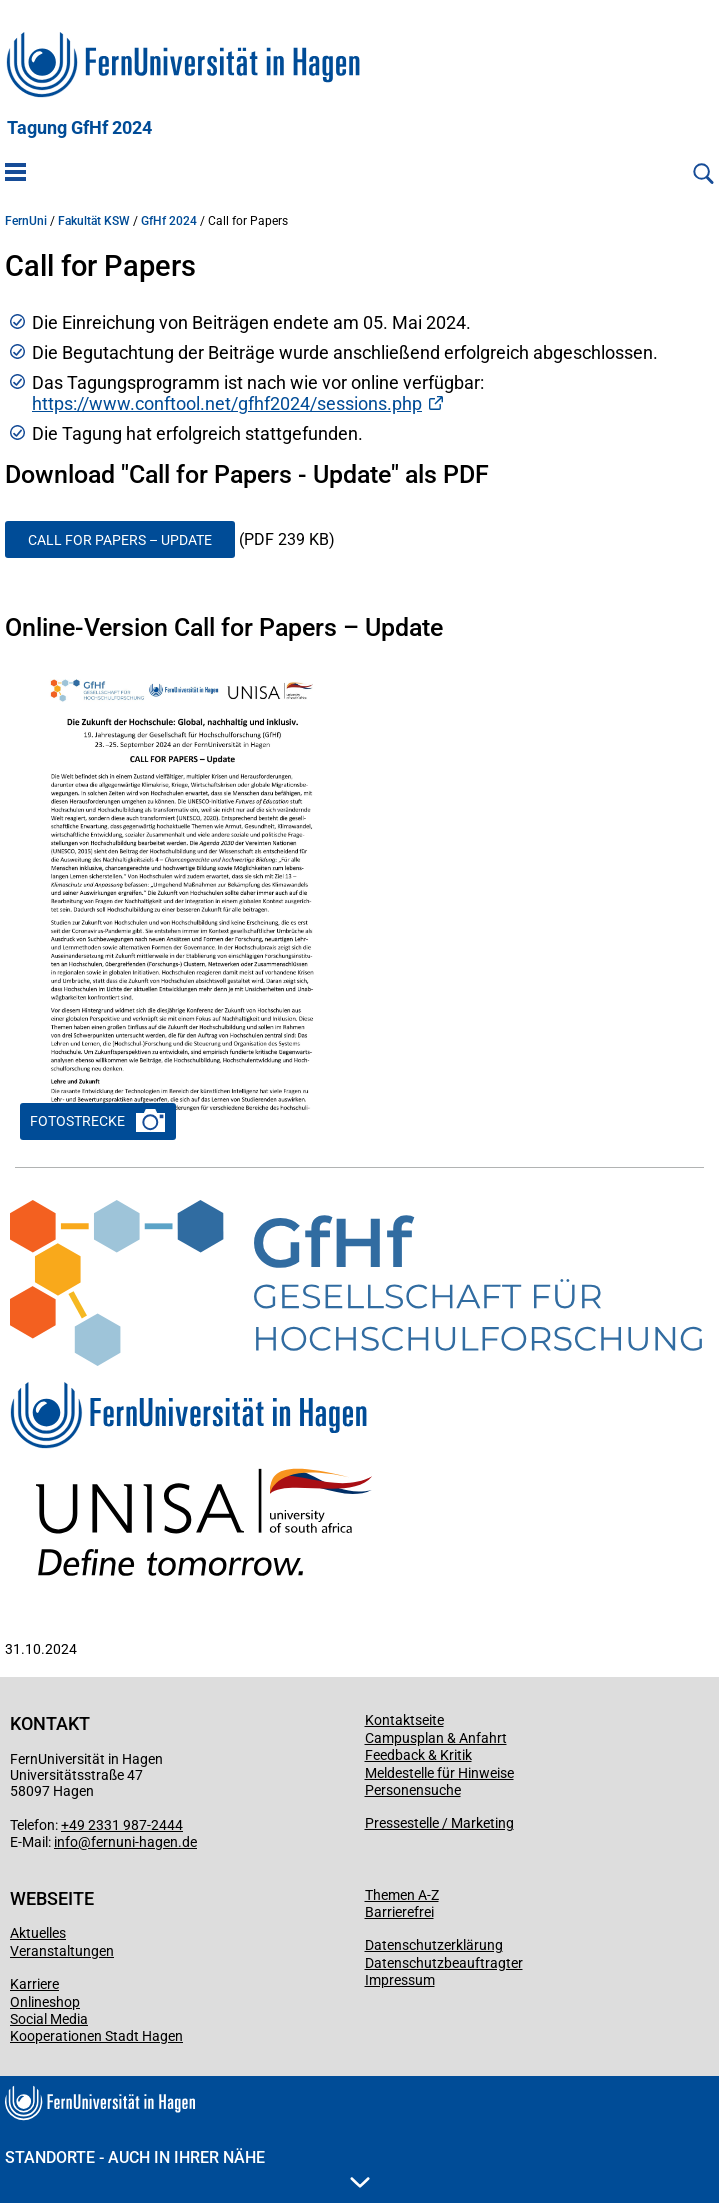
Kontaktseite (404, 1720)
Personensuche (413, 1790)
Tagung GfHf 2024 (79, 128)
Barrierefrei (399, 1912)
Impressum (400, 1980)
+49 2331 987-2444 (122, 1825)
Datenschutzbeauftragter (444, 1963)
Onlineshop (45, 2002)
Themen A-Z (402, 1895)
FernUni (26, 221)
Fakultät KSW (94, 221)
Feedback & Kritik (418, 1755)
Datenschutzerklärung (434, 1945)
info (66, 1842)
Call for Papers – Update (120, 540)
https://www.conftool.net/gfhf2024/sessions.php (227, 403)
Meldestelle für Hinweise (439, 1773)
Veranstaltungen (62, 1951)
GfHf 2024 (169, 221)
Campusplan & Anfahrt (436, 1738)
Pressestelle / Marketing (439, 1823)
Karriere (34, 1984)
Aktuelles (38, 1933)
